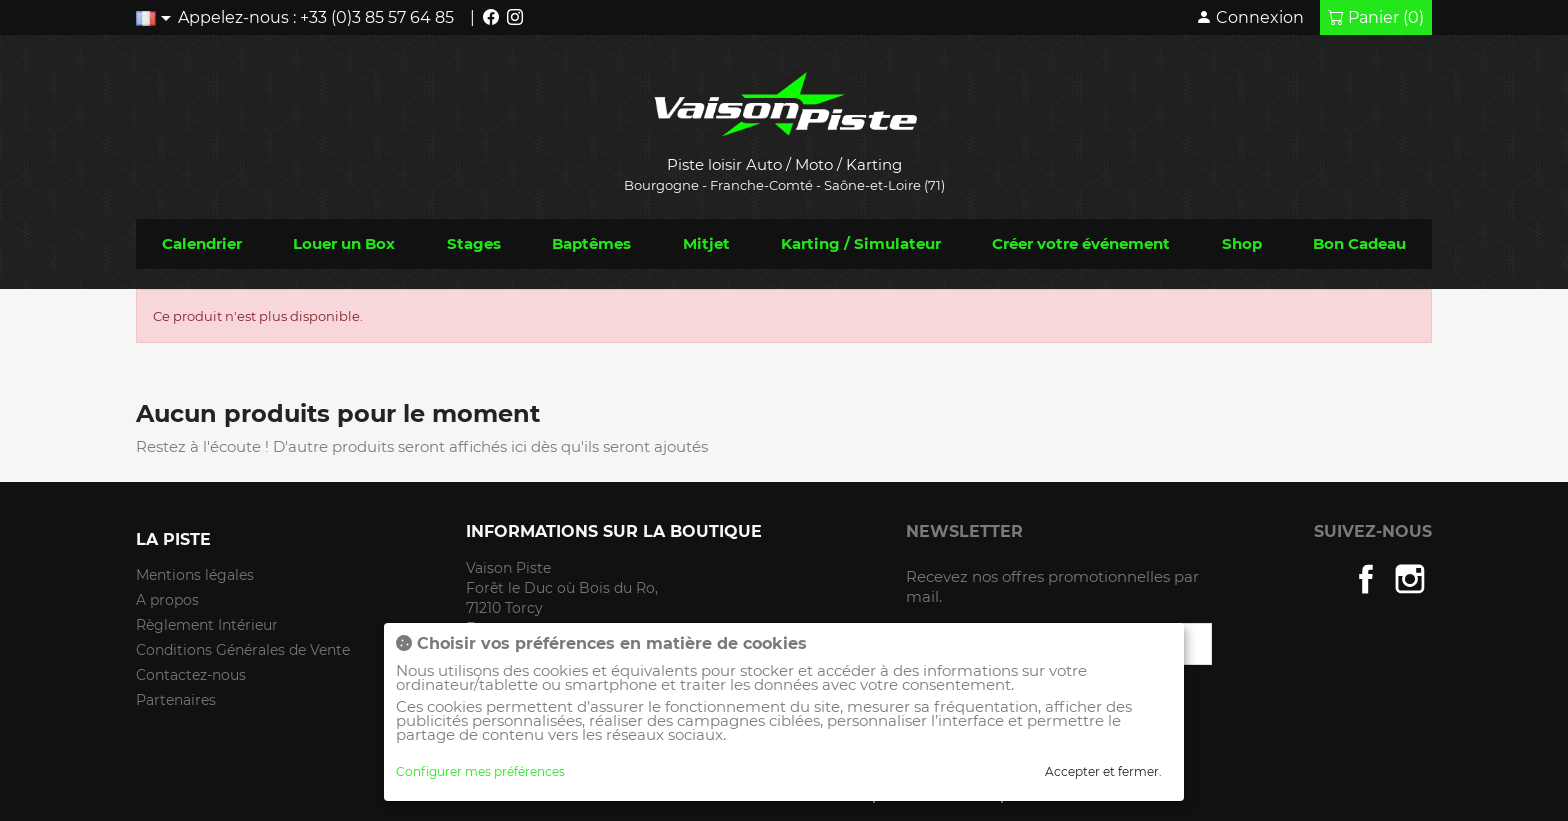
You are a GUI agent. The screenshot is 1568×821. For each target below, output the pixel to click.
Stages (474, 243)
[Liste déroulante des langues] (157, 17)
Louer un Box (344, 243)
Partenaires (176, 700)
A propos (167, 600)
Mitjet (706, 243)
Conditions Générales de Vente (243, 650)
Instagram (1410, 579)
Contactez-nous (191, 675)
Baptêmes (591, 243)
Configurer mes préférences (480, 772)
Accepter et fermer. (1103, 771)
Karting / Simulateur (861, 243)
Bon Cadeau (1359, 243)
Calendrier (202, 243)
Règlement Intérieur (207, 625)
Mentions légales (195, 575)
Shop (1242, 243)
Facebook (1366, 579)
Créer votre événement (1081, 243)
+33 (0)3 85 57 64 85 (377, 17)
